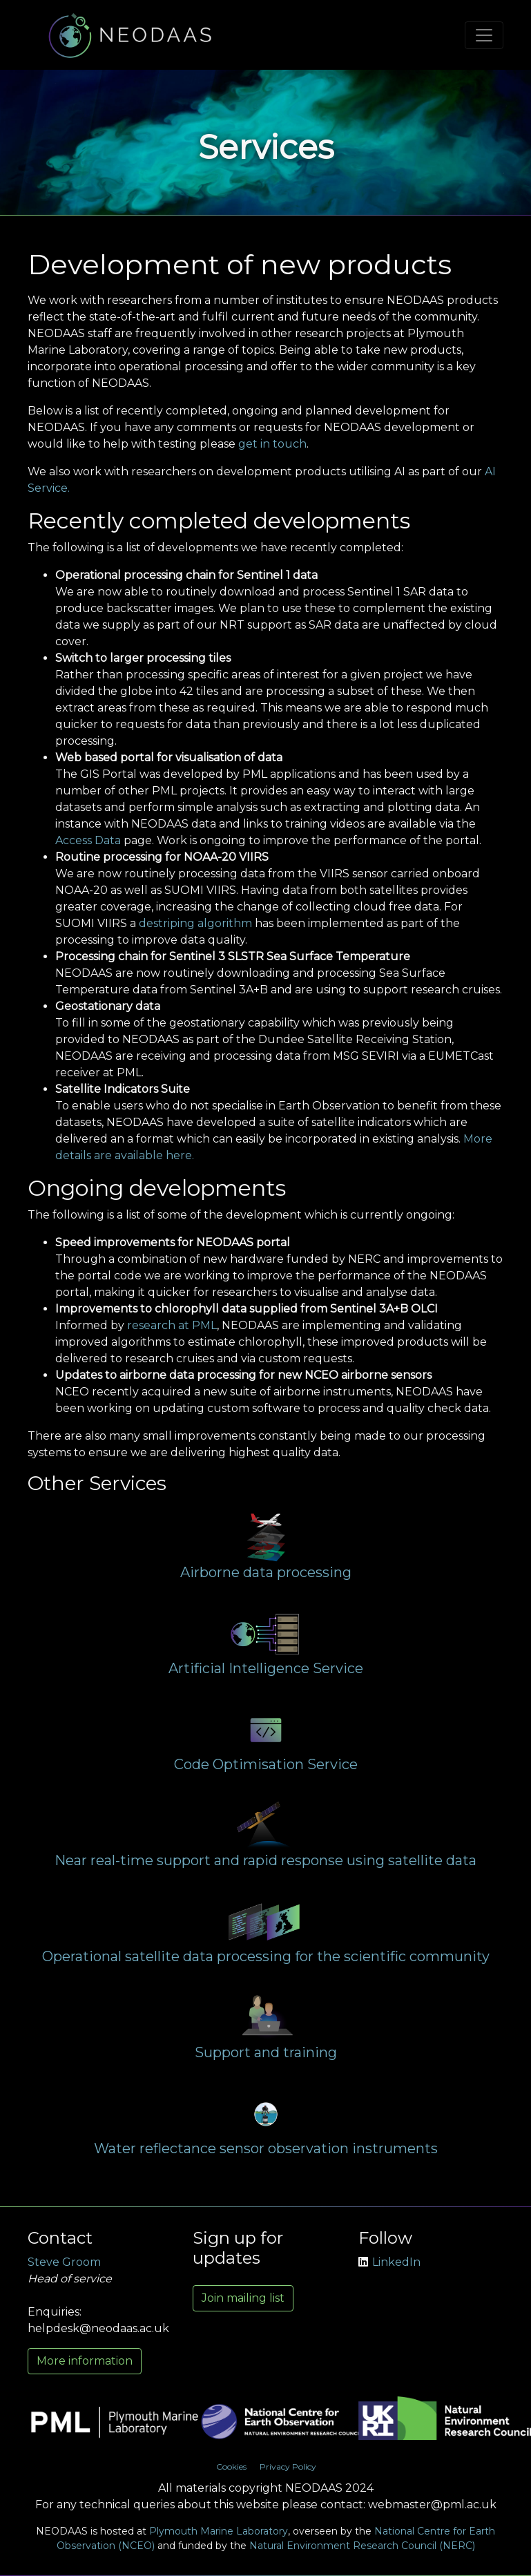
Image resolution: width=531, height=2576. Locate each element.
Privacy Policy (288, 2466)
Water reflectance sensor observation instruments (266, 2148)
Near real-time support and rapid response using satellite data (265, 1860)
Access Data (88, 840)
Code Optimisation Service (266, 1764)
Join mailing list (243, 2298)
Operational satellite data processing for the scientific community (266, 1956)
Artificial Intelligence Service (265, 1668)
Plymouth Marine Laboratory (218, 2531)
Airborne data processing (265, 1572)
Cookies (231, 2466)
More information (85, 2360)
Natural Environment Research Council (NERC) (362, 2545)
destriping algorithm (195, 923)
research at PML (172, 1325)
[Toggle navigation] (484, 35)
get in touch (272, 443)
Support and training (266, 2052)
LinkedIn (389, 2262)
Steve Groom (64, 2262)
